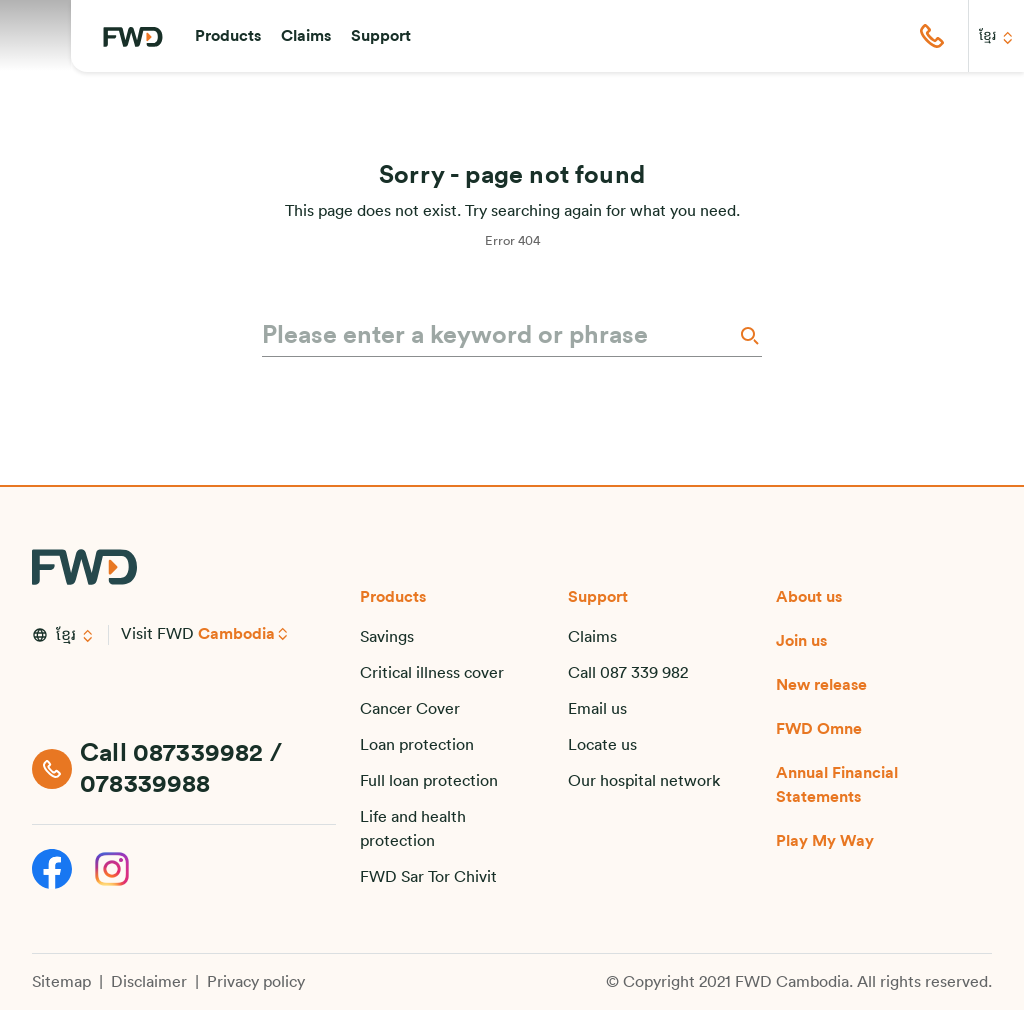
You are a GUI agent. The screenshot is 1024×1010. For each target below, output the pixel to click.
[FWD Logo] (133, 37)
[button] (228, 36)
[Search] (748, 335)
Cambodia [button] (236, 634)
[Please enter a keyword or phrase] (498, 336)
